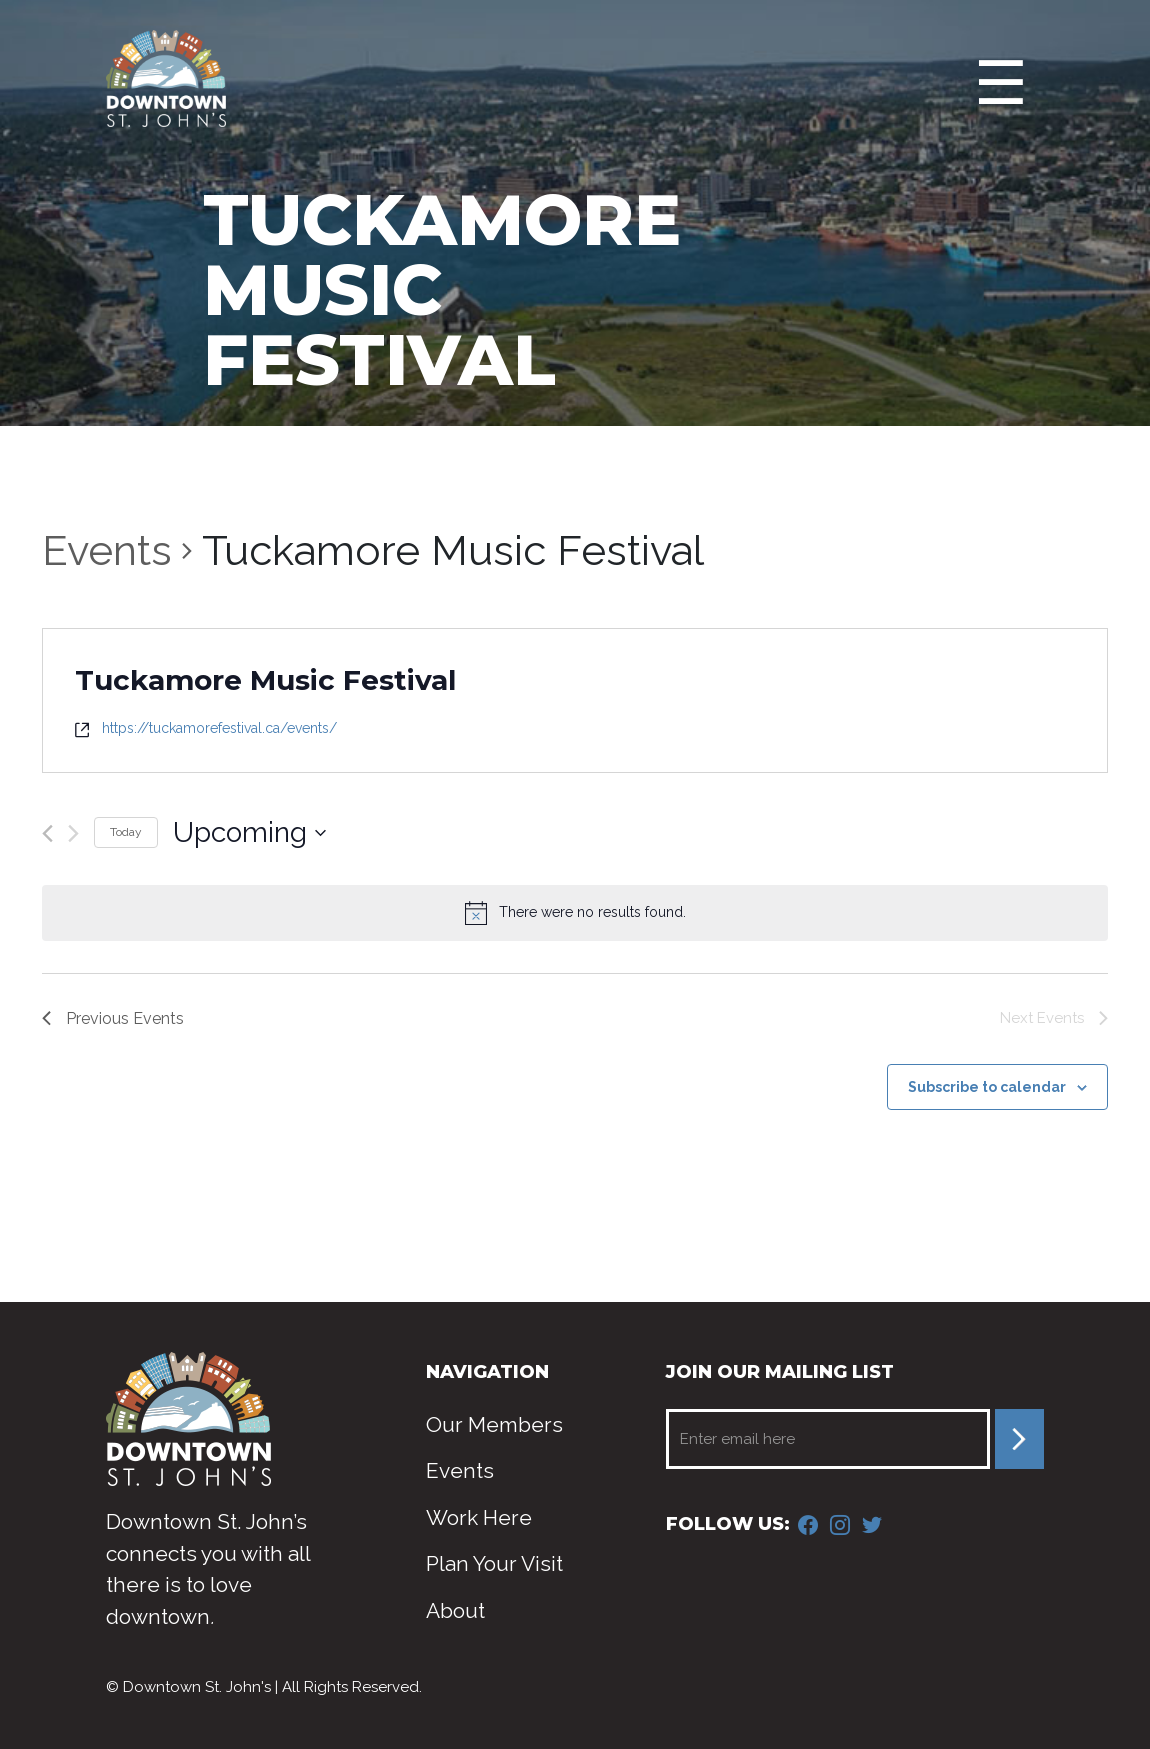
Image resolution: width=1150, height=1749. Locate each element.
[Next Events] (73, 833)
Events (107, 550)
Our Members (494, 1424)
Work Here (479, 1517)
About (455, 1610)
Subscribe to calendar (987, 1087)
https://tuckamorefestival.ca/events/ (219, 728)
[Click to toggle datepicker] (249, 833)
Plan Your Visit (494, 1563)
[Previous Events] (47, 833)
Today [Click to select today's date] (126, 832)
